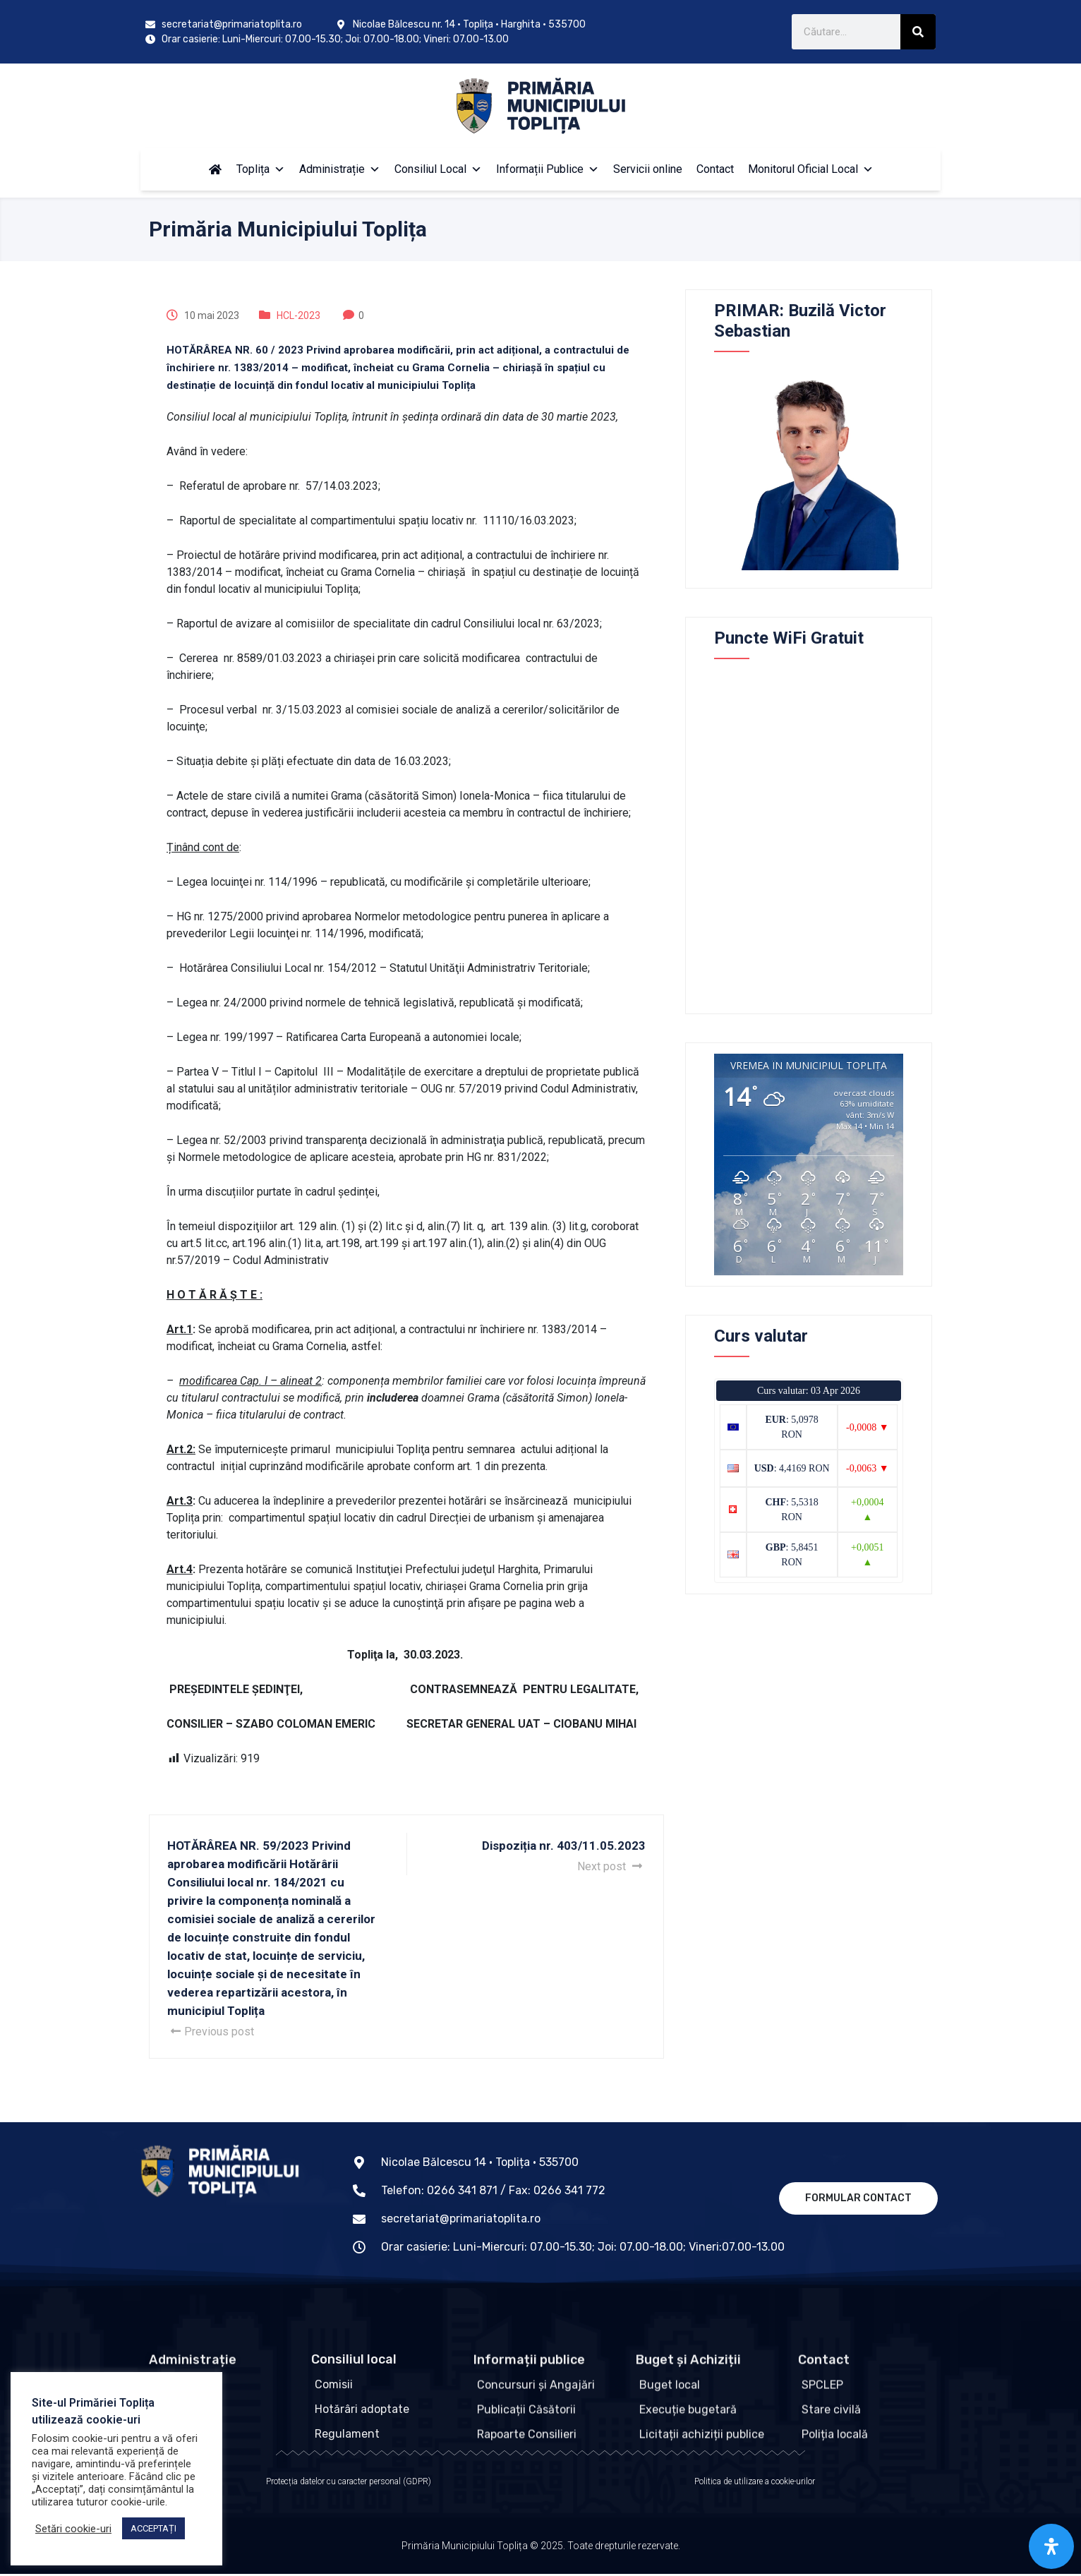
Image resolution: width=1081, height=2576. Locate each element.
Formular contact (858, 2198)
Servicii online (647, 169)
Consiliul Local (438, 169)
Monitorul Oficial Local (811, 169)
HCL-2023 (298, 315)
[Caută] (918, 31)
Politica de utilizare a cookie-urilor (754, 2483)
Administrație (339, 169)
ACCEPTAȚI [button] (153, 2528)
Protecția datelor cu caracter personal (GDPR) (348, 2483)
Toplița (260, 169)
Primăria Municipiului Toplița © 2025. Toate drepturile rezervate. (540, 2555)
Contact (715, 169)
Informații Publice (547, 169)
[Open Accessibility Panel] (1051, 2546)
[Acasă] (215, 169)
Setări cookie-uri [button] (73, 2528)
